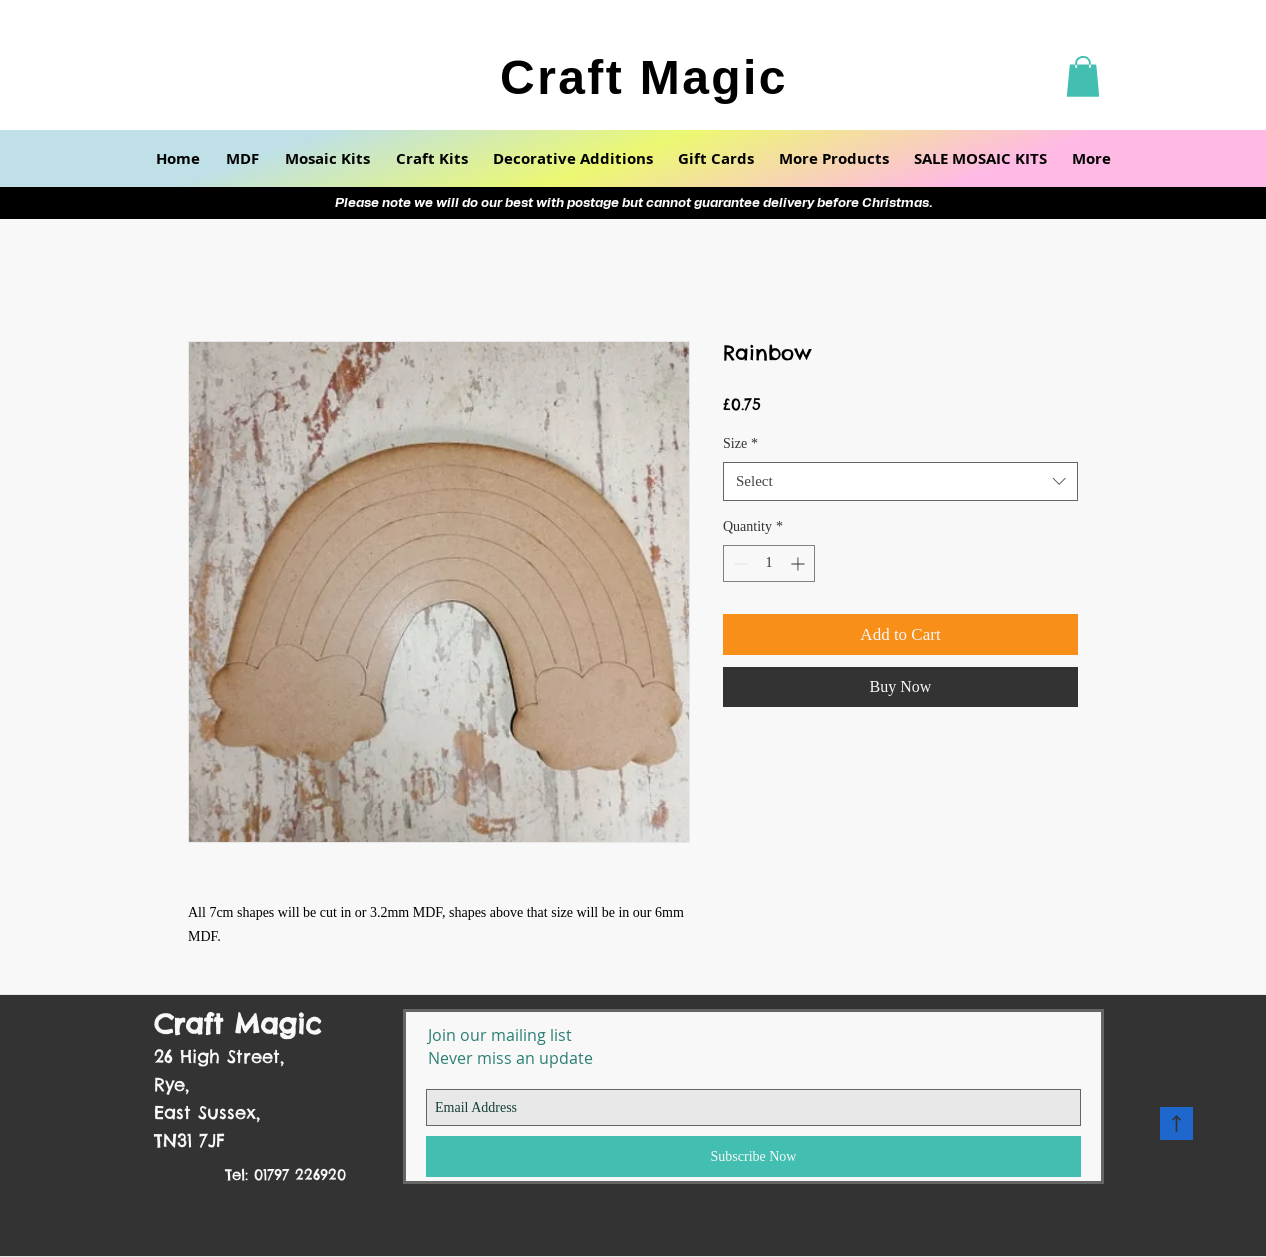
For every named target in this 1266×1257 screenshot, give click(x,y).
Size (740, 443)
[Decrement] (738, 563)
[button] (1083, 76)
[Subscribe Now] (753, 1156)
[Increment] (799, 563)
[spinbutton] (769, 563)
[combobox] (900, 481)
